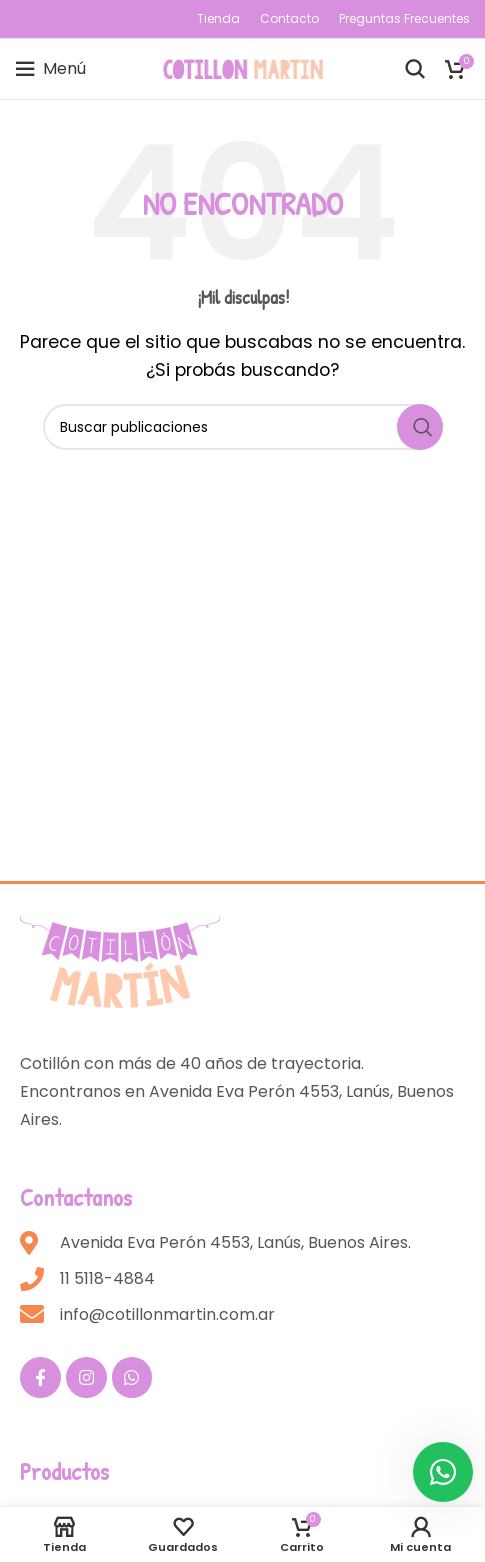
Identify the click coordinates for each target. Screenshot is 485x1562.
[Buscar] (415, 69)
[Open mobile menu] (50, 69)
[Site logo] (243, 67)
